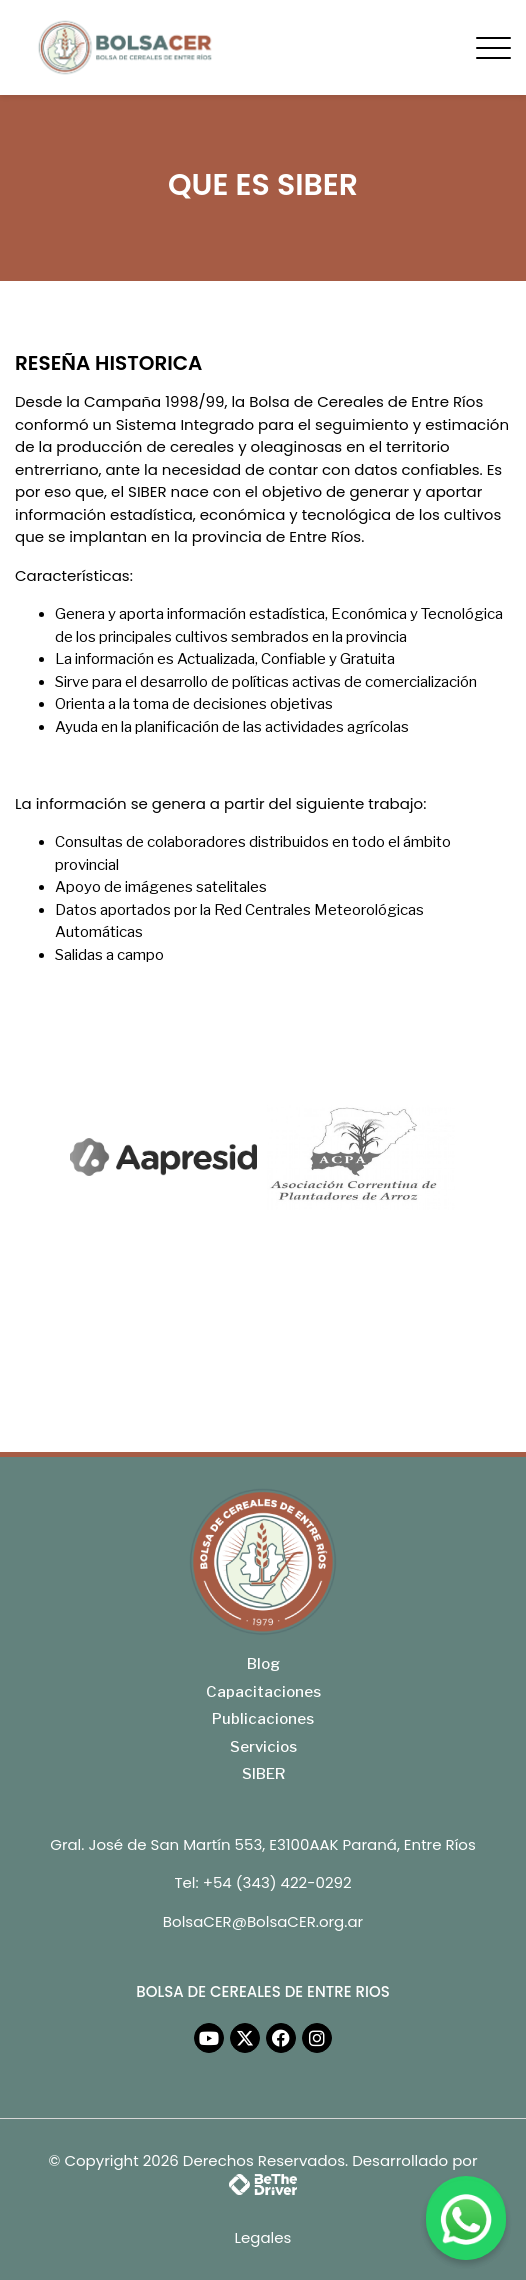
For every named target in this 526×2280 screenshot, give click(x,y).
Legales (263, 2237)
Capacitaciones (263, 1692)
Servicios (263, 1747)
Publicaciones (263, 1719)
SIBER (263, 1774)
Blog (263, 1664)
